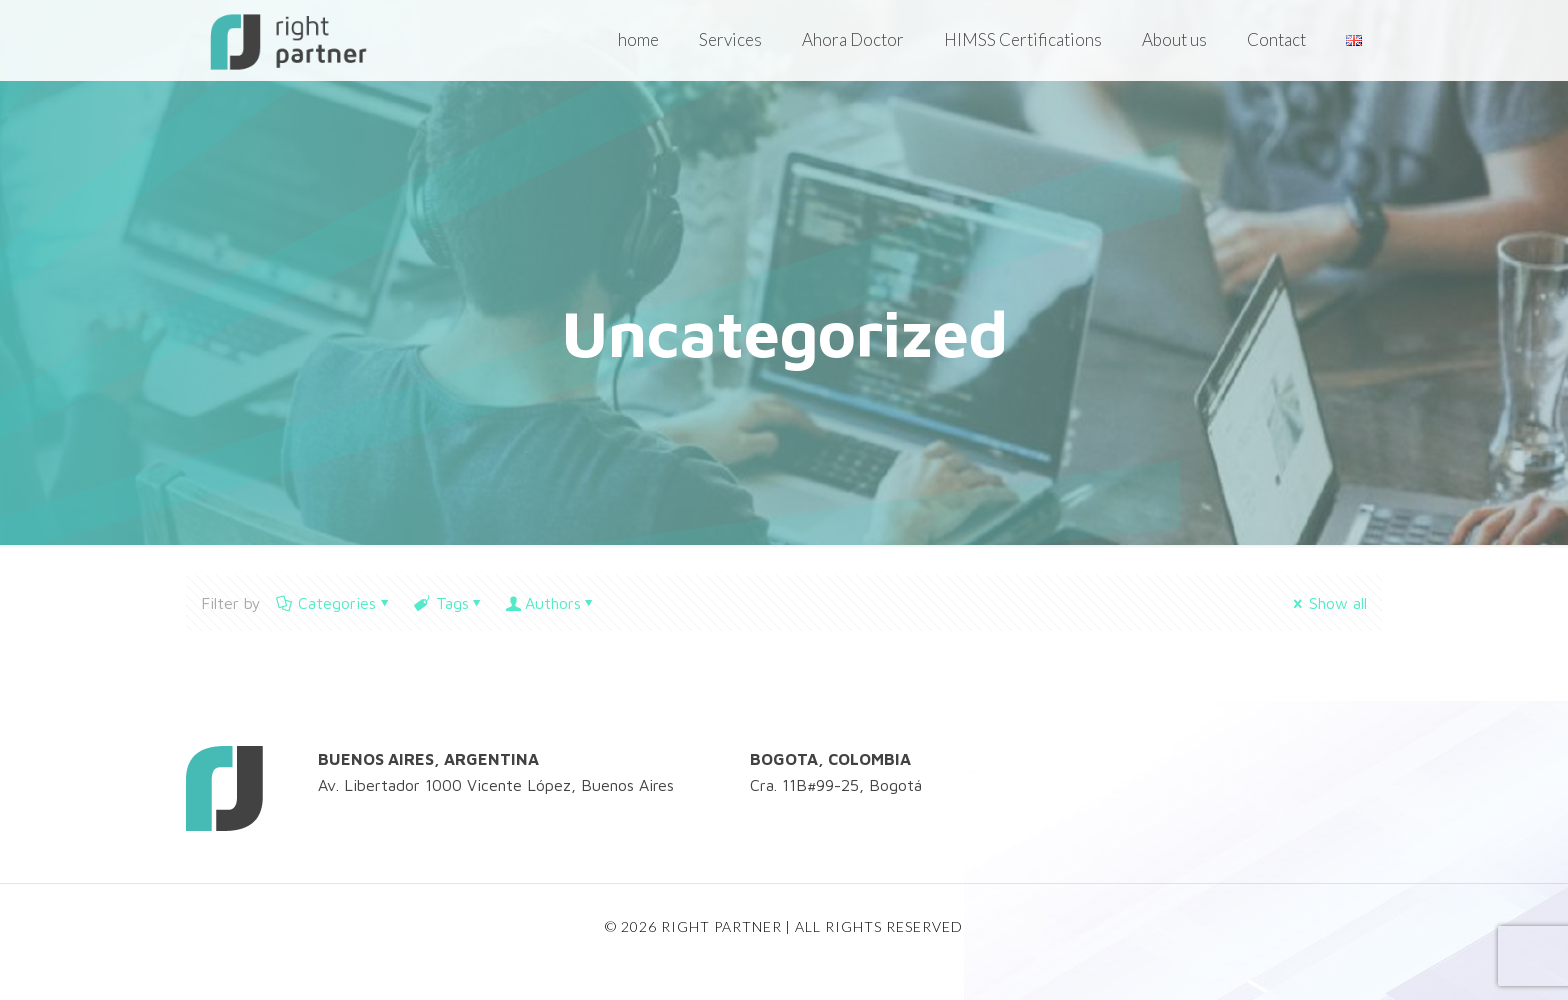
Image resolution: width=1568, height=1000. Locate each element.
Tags (450, 603)
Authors (553, 603)
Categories (335, 603)
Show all (1328, 603)
